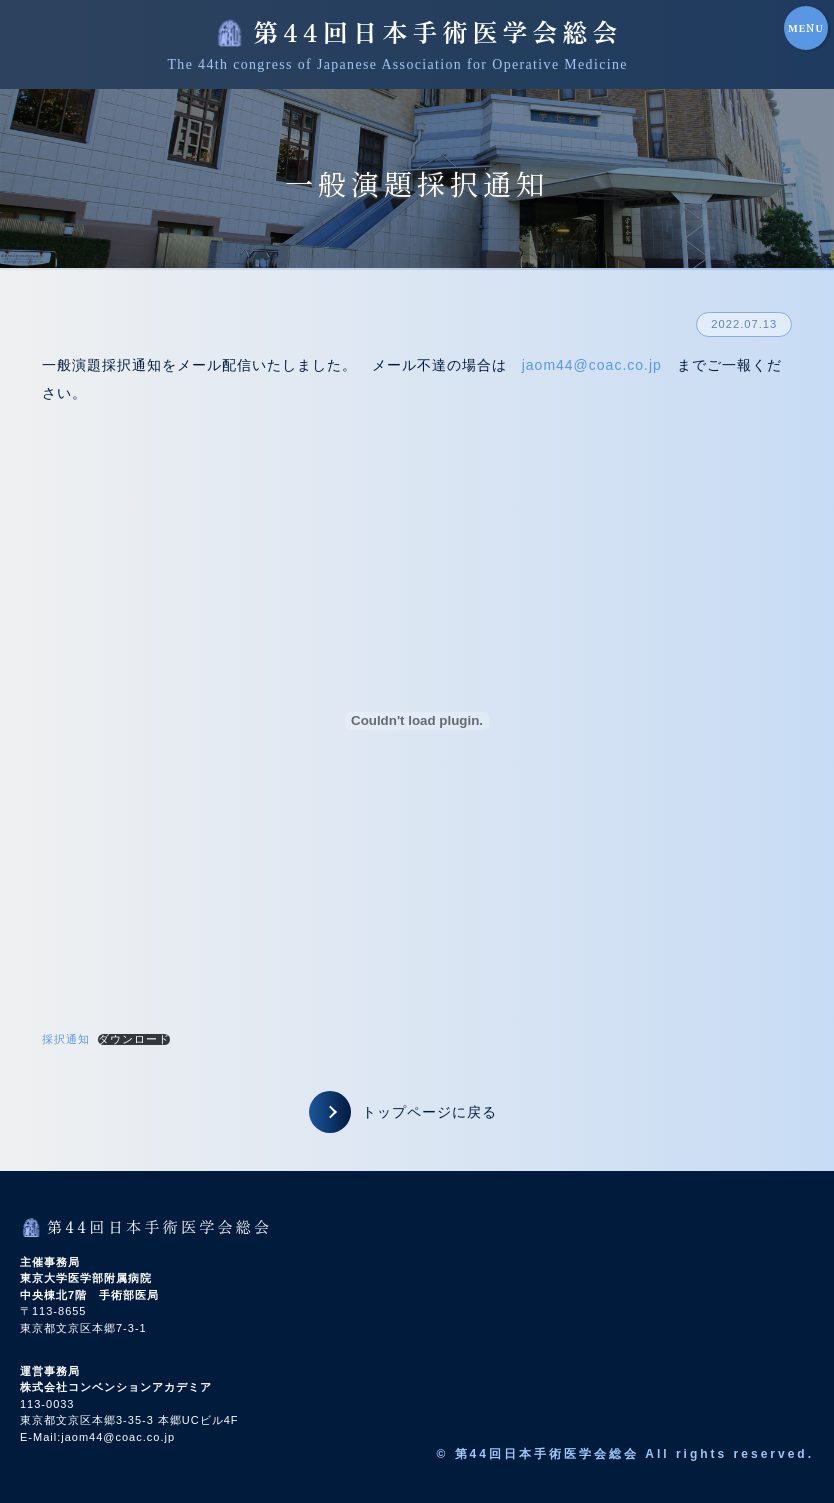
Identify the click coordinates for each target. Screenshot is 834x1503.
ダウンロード (134, 1039)
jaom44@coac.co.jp (592, 365)
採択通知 (66, 1039)
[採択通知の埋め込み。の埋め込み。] (417, 721)
